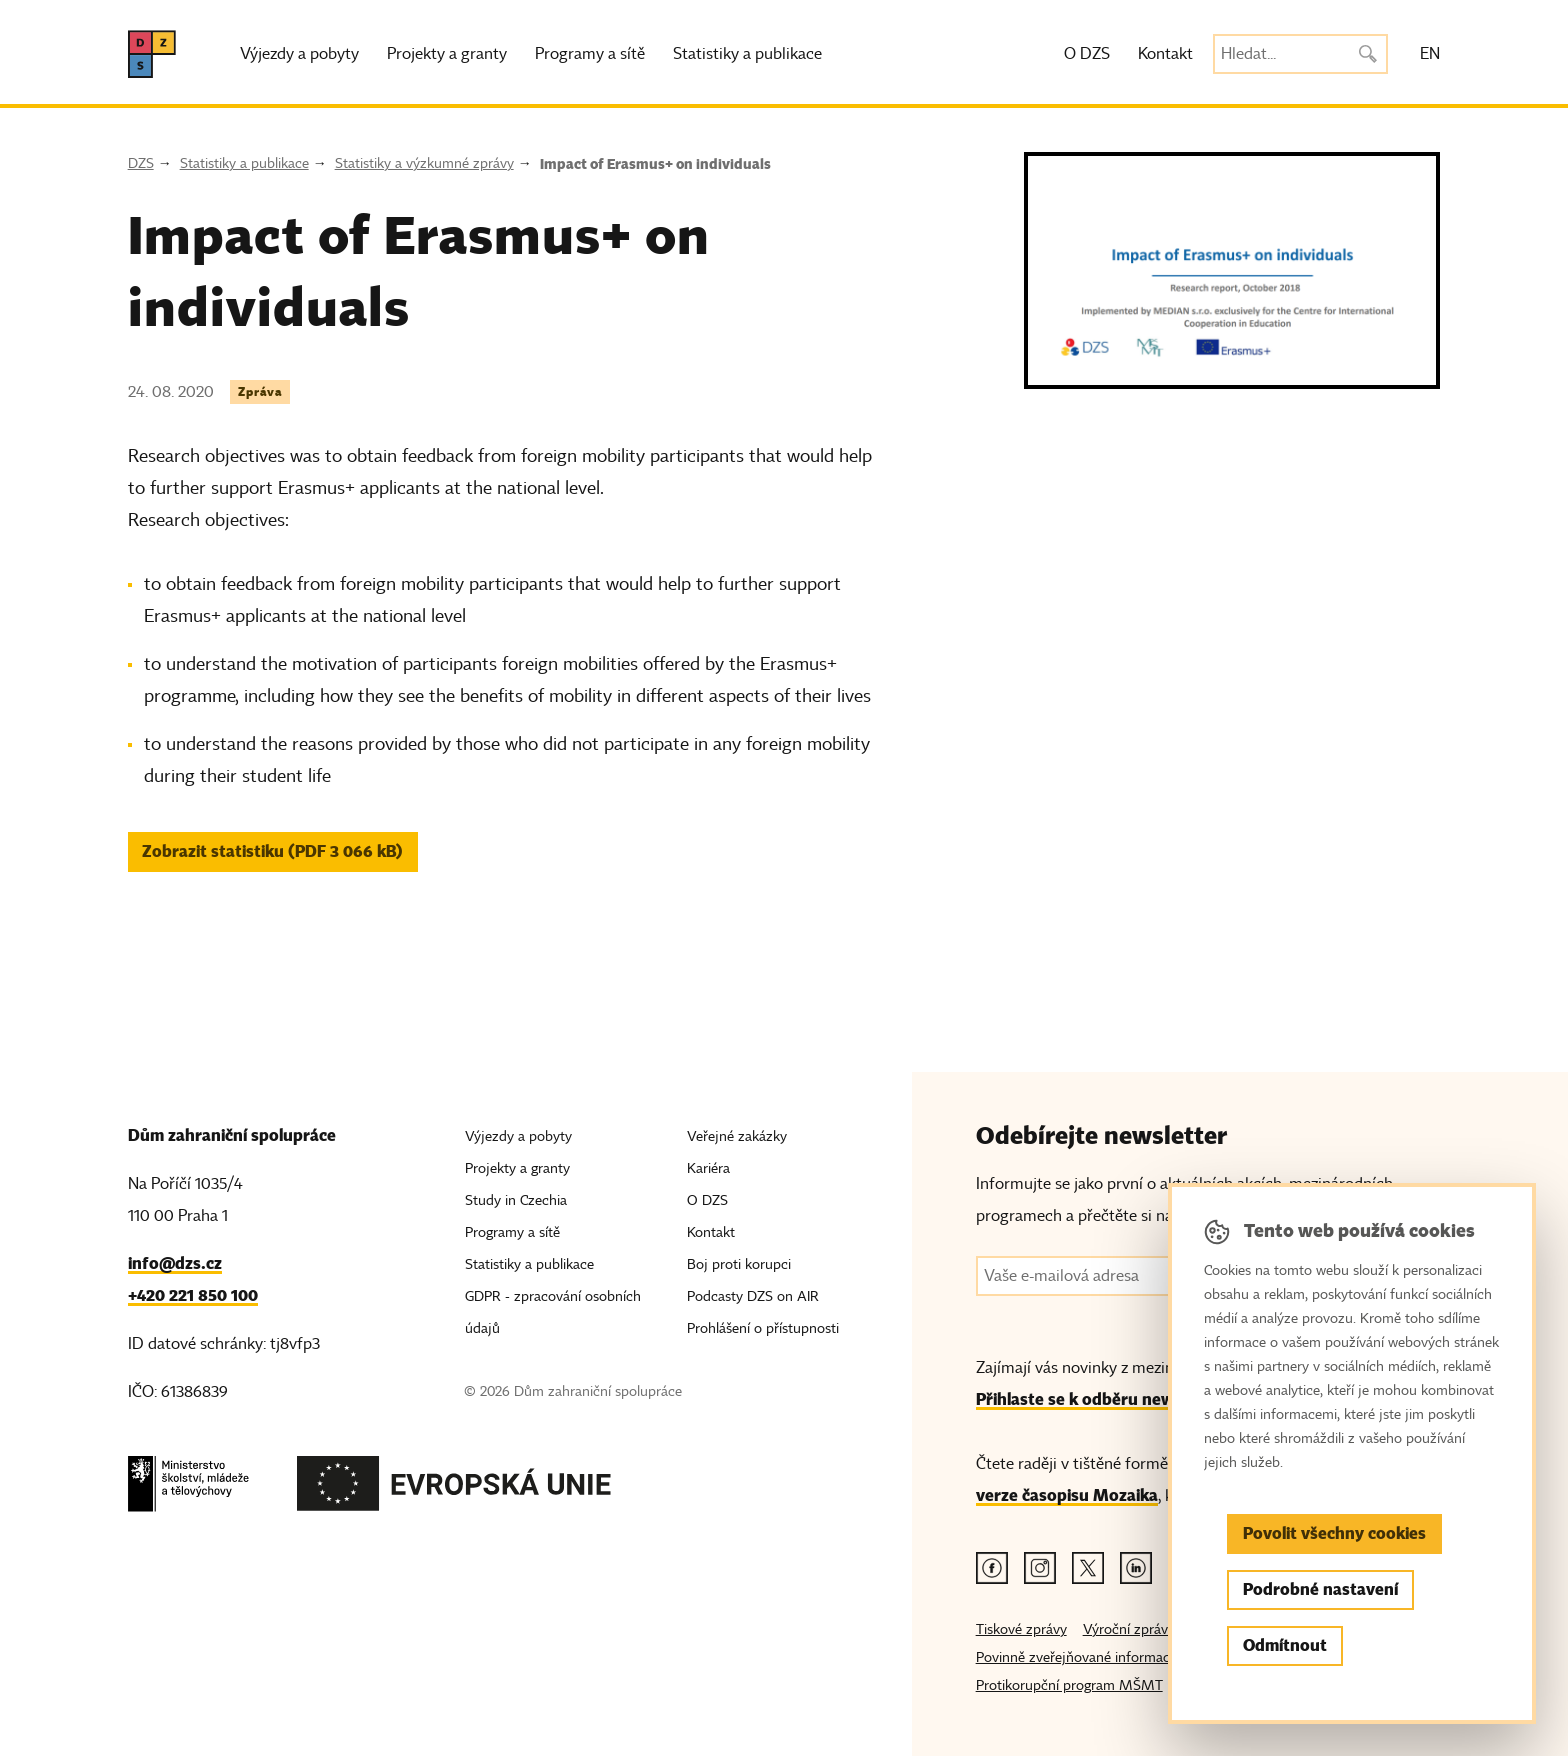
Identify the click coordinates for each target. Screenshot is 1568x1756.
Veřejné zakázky (737, 1136)
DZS (141, 163)
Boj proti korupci (739, 1264)
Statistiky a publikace (747, 54)
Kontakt (1165, 54)
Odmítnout (1285, 1645)
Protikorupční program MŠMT (1069, 1685)
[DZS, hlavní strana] (152, 54)
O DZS (1087, 54)
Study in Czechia (516, 1200)
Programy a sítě (590, 54)
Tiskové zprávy (1021, 1629)
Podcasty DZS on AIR (753, 1296)
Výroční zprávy (1129, 1629)
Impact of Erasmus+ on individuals (655, 164)
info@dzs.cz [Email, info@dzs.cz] (175, 1263)
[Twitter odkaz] (1088, 1568)
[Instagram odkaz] (1040, 1568)
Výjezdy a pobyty (299, 54)
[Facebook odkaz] (992, 1568)
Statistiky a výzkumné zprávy (424, 163)
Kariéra (708, 1168)
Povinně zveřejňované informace (1076, 1657)
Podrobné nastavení (1320, 1589)
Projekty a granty (447, 54)
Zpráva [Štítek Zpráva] (260, 391)
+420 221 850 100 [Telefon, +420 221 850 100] (193, 1295)
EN (1430, 54)
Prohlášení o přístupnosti (763, 1328)
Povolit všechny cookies (1334, 1533)
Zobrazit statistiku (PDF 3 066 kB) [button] (272, 851)
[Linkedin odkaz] (1136, 1568)
